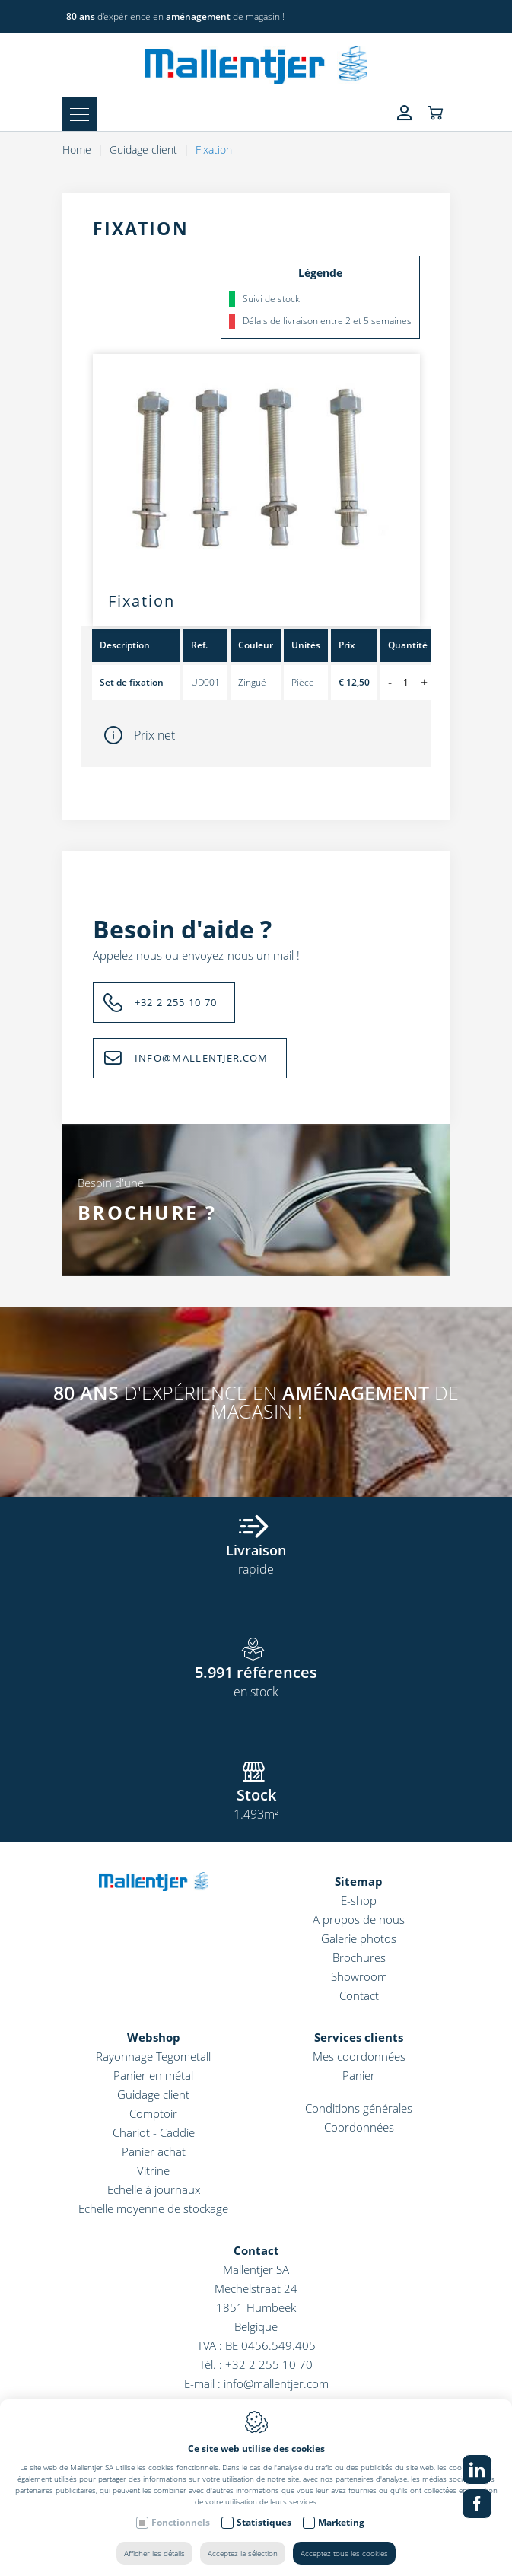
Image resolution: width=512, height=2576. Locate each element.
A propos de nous (359, 1919)
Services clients (358, 2037)
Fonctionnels (180, 2522)
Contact (359, 1995)
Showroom (359, 1976)
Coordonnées (359, 2127)
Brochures (359, 1957)
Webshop (153, 2037)
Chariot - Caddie (154, 2132)
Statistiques (264, 2522)
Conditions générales (358, 2108)
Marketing (341, 2522)
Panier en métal (153, 2075)
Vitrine (153, 2170)
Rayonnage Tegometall (153, 2056)
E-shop (359, 1900)
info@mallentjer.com (276, 2383)
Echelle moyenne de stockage (153, 2208)
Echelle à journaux (153, 2189)
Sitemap (359, 1881)
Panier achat (154, 2151)
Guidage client (153, 2094)
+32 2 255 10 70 (269, 2364)
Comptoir (153, 2113)
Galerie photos (358, 1938)
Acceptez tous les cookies (344, 2553)
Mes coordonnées (359, 2056)
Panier (358, 2075)
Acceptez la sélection (243, 2553)
